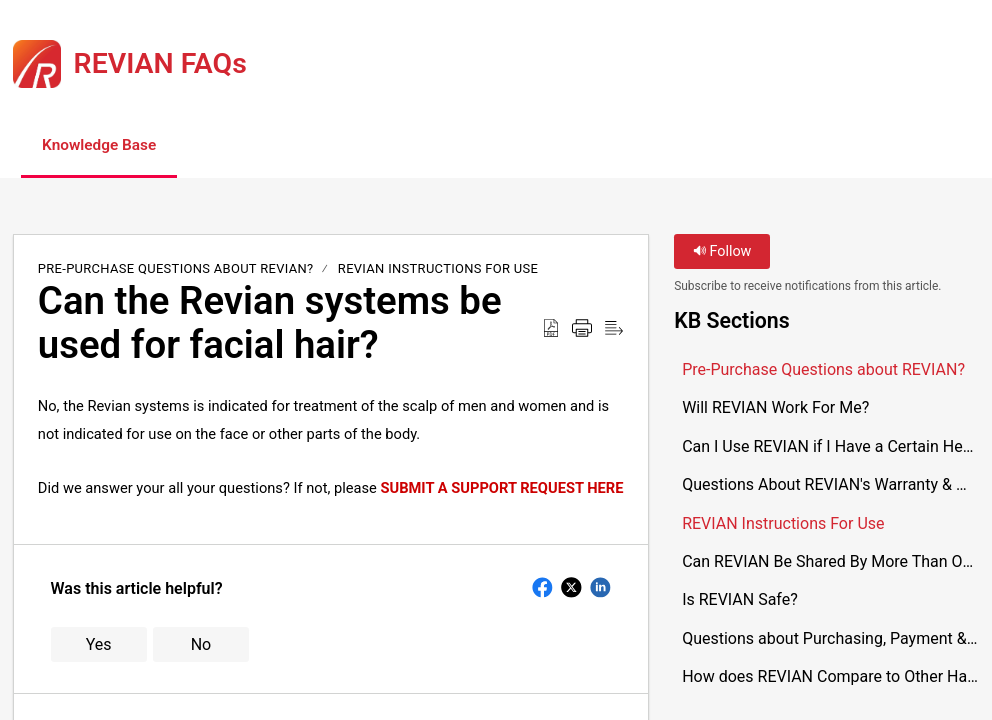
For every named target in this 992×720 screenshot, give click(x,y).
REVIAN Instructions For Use (438, 269)
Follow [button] (722, 252)
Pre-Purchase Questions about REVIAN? (176, 269)
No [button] (201, 645)
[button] (243, 147)
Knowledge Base (107, 145)
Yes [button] (99, 645)
